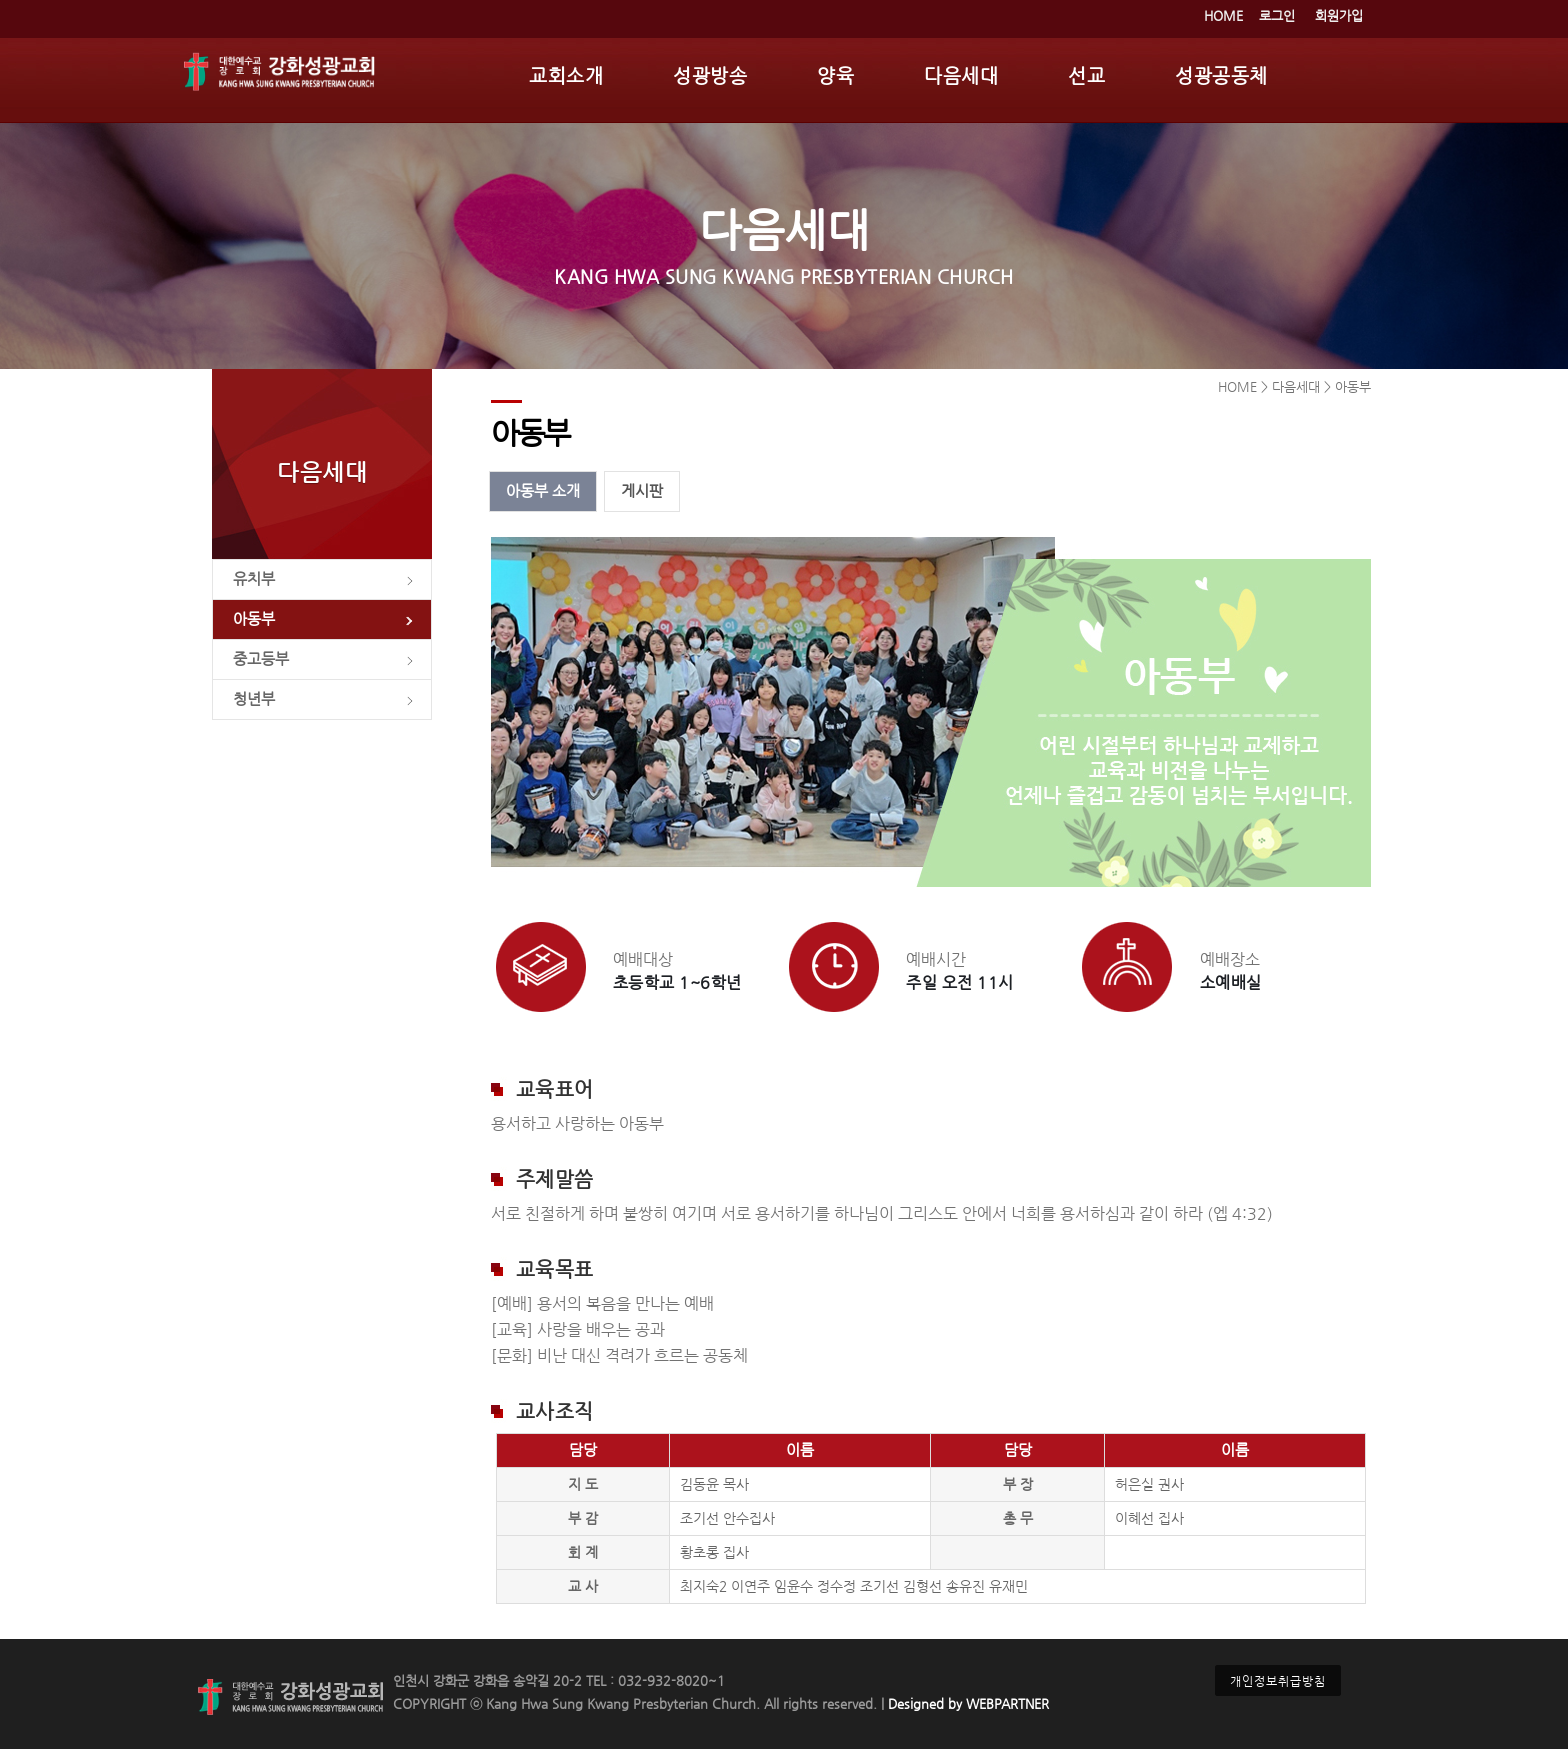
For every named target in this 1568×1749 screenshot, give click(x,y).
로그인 (1277, 15)
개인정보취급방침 (1278, 1680)
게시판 (642, 491)
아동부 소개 (543, 491)
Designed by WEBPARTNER (966, 1703)
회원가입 (1339, 15)
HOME (1223, 15)
